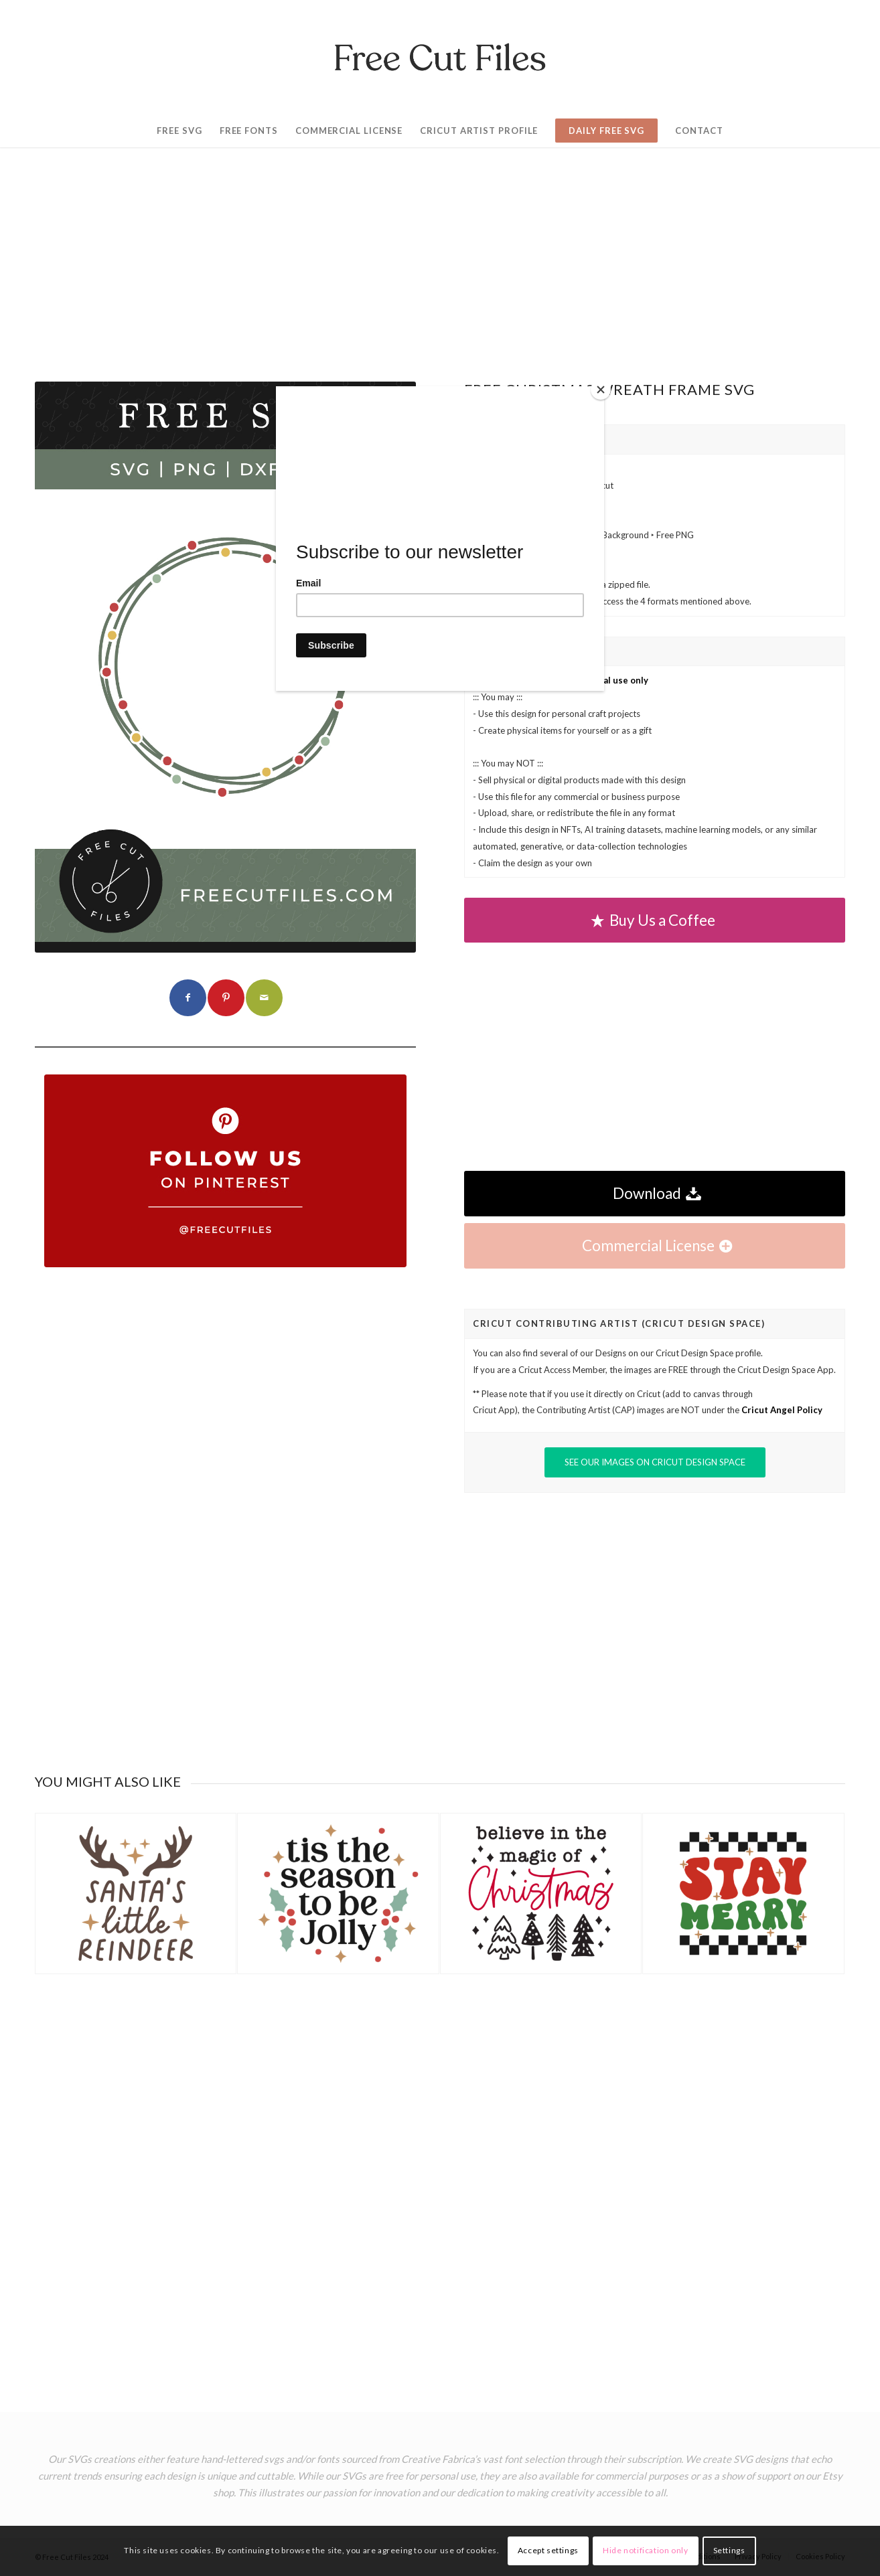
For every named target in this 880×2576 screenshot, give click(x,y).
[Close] (601, 390)
